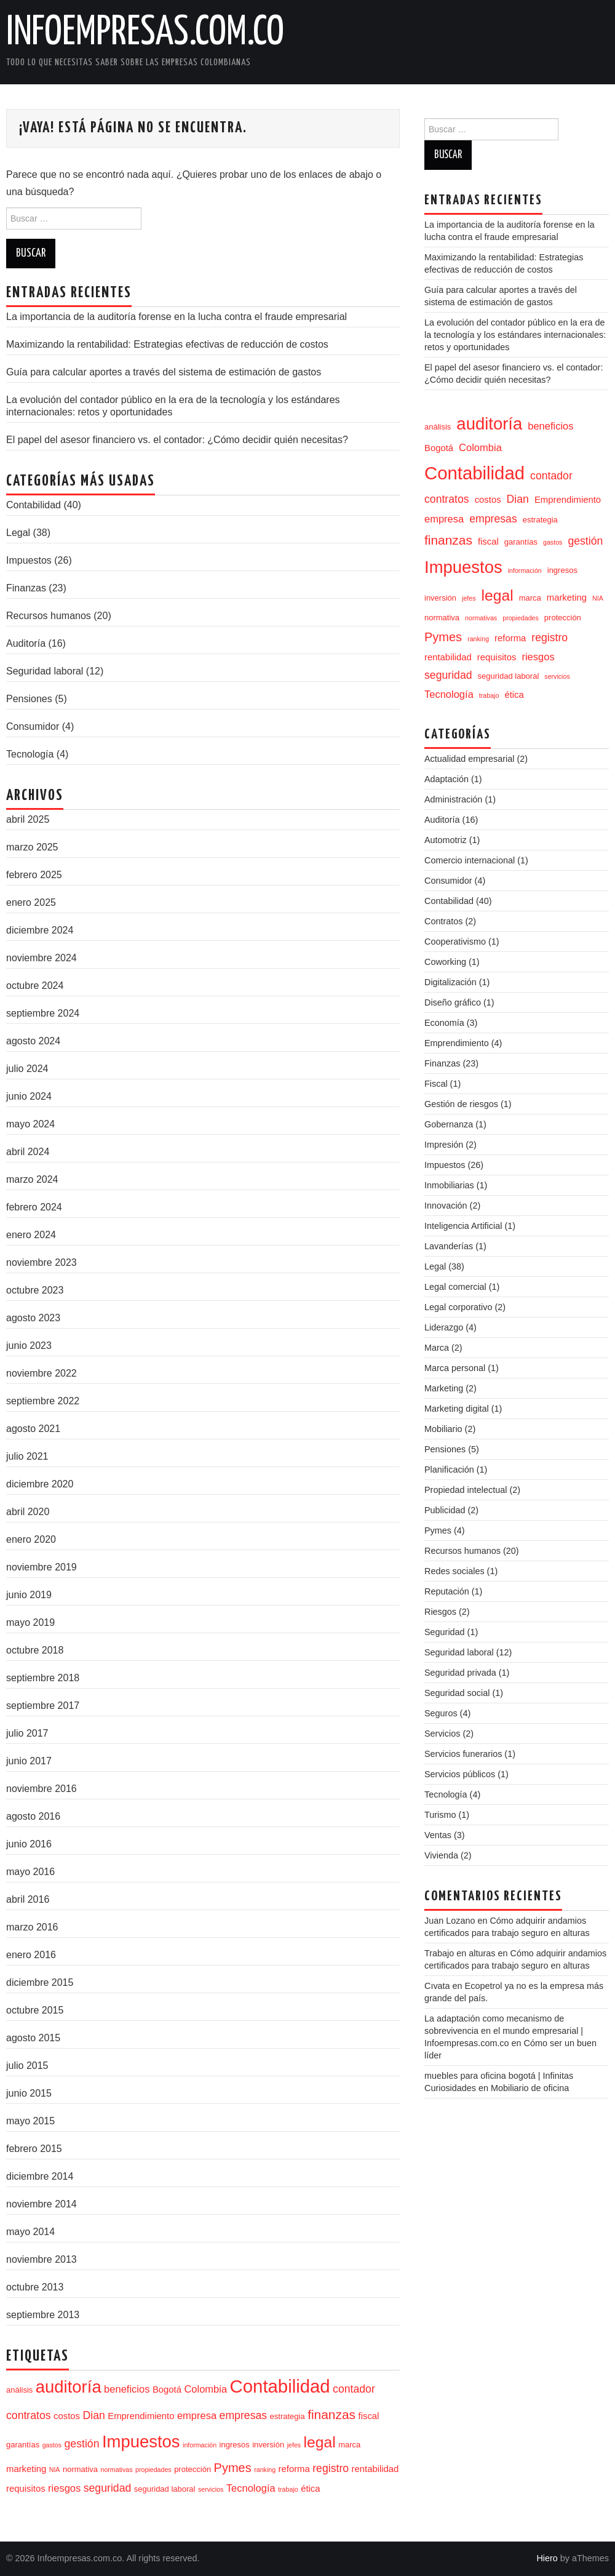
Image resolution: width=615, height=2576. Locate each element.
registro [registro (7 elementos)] (330, 2468)
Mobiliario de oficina (530, 2088)
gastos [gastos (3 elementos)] (52, 2445)
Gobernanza (448, 1124)
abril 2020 (27, 1511)
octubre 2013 (34, 2287)
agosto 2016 (33, 1816)
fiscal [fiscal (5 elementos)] (369, 2416)
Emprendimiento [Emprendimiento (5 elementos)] (141, 2416)
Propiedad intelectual (465, 1490)
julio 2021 (27, 1456)
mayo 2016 (30, 1871)
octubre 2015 (34, 2010)
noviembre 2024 (41, 958)
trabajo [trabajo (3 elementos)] (288, 2489)
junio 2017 (29, 1761)
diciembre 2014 (39, 2176)
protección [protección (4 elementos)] (192, 2469)
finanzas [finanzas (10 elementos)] (331, 2414)
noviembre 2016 (41, 1788)
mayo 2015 (30, 2121)
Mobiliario (443, 1429)
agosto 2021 (33, 1428)
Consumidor (32, 726)
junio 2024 (29, 1096)
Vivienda (441, 1855)
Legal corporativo (458, 1307)
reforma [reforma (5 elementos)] (294, 2469)
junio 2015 (29, 2093)
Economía (444, 1023)
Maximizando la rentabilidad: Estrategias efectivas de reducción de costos (167, 344)
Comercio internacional (469, 860)
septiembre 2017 (42, 1705)
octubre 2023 (34, 1290)
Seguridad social (457, 1693)
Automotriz (445, 840)
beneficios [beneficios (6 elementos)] (126, 2388)
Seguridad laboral (44, 671)
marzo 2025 (32, 847)
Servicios (442, 1733)
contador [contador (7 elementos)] (354, 2389)
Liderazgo (443, 1327)
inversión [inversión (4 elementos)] (268, 2444)
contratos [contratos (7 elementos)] (28, 2415)
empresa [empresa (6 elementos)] (196, 2415)
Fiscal (436, 1084)
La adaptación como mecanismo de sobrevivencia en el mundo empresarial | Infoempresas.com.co (503, 2031)
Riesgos (440, 1612)
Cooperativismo (455, 941)
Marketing (443, 1388)
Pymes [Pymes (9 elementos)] (233, 2467)
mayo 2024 (30, 1124)
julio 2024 (27, 1068)
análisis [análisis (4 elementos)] (19, 2389)
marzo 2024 (32, 1179)
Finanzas (26, 588)
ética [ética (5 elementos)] (310, 2489)
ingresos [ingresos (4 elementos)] (235, 2444)
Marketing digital (456, 1409)
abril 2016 (27, 1899)
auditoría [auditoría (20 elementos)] (68, 2386)
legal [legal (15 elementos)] (320, 2442)
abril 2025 (27, 819)
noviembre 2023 (41, 1262)
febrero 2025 (34, 875)
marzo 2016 (32, 1927)
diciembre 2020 (39, 1484)
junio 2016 (29, 1844)
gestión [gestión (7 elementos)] (82, 2444)
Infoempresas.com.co (145, 33)
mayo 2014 (30, 2231)
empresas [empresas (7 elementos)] (244, 2415)
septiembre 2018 (42, 1678)
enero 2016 (31, 1955)
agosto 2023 (33, 1318)
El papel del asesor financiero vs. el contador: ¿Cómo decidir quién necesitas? (177, 439)
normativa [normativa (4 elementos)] (80, 2469)
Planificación (449, 1469)
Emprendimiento (456, 1043)
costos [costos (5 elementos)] (67, 2416)
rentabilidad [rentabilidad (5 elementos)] (375, 2469)
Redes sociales (454, 1571)
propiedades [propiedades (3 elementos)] (153, 2469)
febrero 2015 (34, 2148)
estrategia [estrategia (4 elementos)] (287, 2416)
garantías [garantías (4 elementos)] (22, 2444)
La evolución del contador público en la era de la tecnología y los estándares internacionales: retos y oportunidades (515, 335)
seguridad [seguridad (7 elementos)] (108, 2488)
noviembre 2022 (41, 1373)
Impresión (443, 1145)
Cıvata (437, 1986)
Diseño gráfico (452, 1002)
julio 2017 (27, 1733)
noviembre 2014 (41, 2204)
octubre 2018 (34, 1650)
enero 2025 (31, 902)
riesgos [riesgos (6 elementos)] (64, 2488)
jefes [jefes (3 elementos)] (294, 2445)
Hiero (546, 2558)
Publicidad (444, 1510)
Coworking (445, 962)
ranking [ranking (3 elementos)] (265, 2469)
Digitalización (450, 982)
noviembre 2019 (41, 1567)
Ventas (437, 1835)
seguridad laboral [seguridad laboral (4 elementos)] (165, 2489)
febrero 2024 (34, 1207)
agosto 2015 (33, 2038)
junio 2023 (29, 1345)
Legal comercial (455, 1287)
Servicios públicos (459, 1774)
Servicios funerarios (463, 1754)
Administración (453, 799)
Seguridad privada (460, 1673)
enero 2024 (31, 1235)
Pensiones (29, 699)
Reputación (446, 1591)
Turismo (440, 1815)
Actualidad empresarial (469, 759)
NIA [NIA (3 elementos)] (54, 2469)
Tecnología (30, 754)
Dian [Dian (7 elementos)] (94, 2415)
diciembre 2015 (39, 1982)
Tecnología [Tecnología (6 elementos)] (251, 2488)
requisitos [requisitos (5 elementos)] (26, 2489)
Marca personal (454, 1368)
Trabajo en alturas (459, 1953)
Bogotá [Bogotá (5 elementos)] (167, 2389)
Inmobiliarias (449, 1185)
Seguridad (444, 1632)
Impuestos (29, 560)
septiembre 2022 (42, 1401)
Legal (18, 532)
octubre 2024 (34, 985)
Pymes (437, 1530)
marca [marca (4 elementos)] (349, 2444)
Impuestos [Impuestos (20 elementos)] (141, 2441)
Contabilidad (33, 505)
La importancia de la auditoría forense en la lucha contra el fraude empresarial (176, 316)
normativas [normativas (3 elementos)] (116, 2469)
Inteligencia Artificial (463, 1226)
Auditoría (26, 643)
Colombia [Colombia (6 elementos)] (205, 2388)
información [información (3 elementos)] (199, 2445)
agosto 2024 (33, 1041)
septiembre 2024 (42, 1013)
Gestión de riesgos (461, 1104)
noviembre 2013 (41, 2259)
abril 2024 (27, 1151)
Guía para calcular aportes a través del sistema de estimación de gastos (163, 372)
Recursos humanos (48, 615)
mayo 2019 (30, 1622)
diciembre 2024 (39, 930)
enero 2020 (31, 1539)
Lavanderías (448, 1246)
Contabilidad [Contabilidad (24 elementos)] (280, 2386)
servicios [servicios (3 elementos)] (210, 2489)
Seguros (441, 1713)
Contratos (443, 921)
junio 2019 (29, 1595)
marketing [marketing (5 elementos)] (26, 2469)
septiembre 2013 (42, 2315)
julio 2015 (27, 2065)
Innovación (445, 1205)
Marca (436, 1348)
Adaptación (446, 779)
